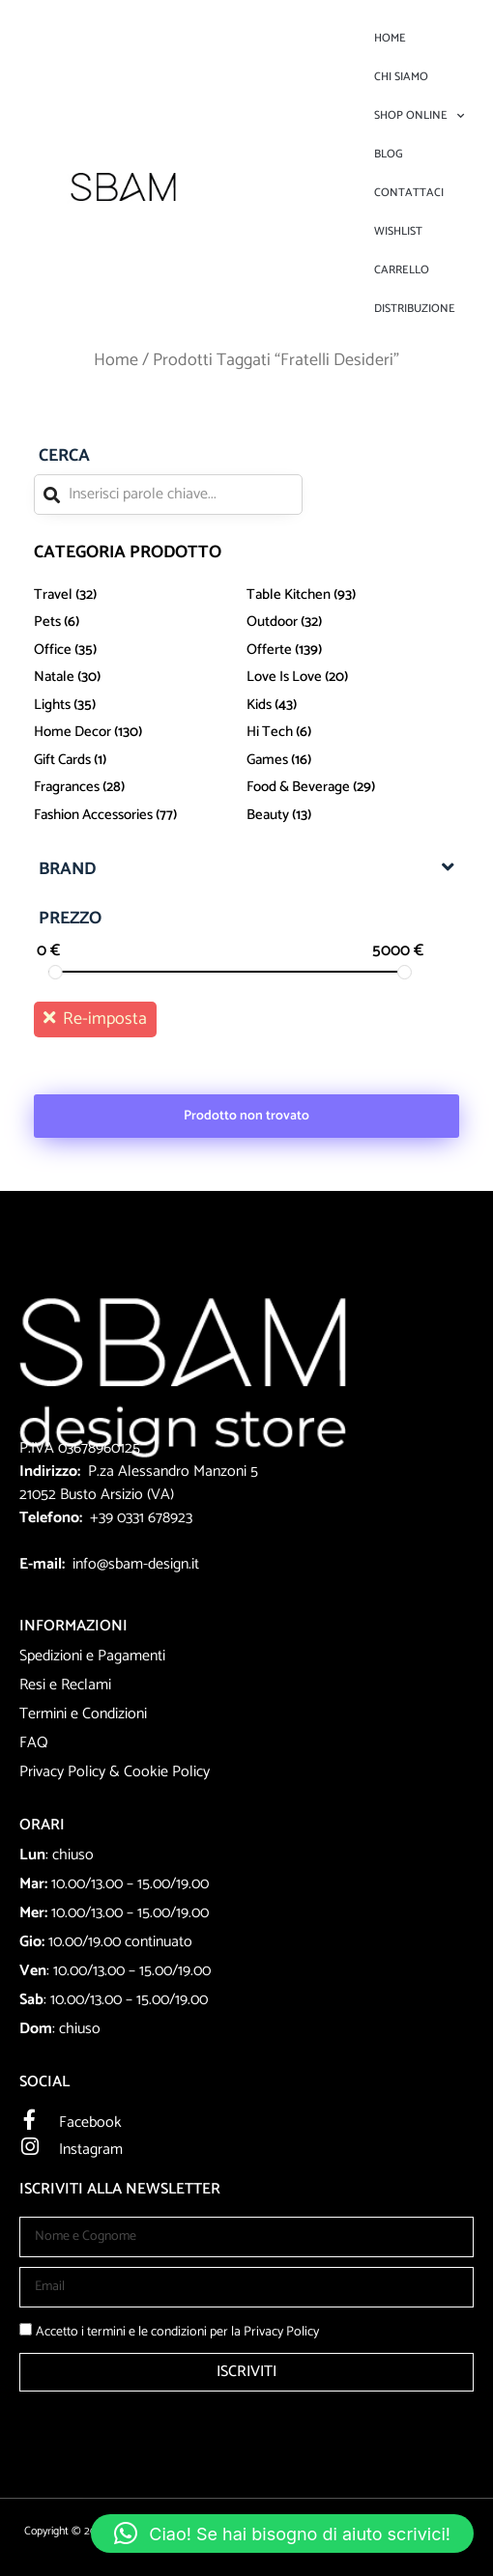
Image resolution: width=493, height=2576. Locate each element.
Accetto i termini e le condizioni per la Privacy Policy (177, 2332)
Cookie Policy (167, 1772)
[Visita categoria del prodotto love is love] (352, 678)
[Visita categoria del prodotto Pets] (140, 623)
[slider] (55, 972)
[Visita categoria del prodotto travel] (140, 594)
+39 (103, 1518)
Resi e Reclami (65, 1685)
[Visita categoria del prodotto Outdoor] (352, 623)
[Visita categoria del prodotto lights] (140, 705)
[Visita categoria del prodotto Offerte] (352, 650)
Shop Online (419, 115)
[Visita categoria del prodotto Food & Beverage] (352, 788)
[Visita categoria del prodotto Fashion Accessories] (140, 815)
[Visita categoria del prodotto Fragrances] (140, 788)
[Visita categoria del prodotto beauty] (352, 815)
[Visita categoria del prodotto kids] (352, 705)
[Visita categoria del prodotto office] (140, 650)
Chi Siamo (401, 77)
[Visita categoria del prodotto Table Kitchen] (352, 594)
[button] (282, 2533)
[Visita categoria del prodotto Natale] (140, 678)
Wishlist (398, 231)
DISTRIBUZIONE (414, 308)
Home (390, 38)
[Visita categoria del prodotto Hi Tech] (352, 733)
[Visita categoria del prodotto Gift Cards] (140, 760)
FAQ (33, 1743)
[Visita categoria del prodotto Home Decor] (140, 733)
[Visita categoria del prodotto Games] (352, 760)
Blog (388, 154)
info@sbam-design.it (135, 1564)
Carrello (401, 270)
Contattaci (409, 193)
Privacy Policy (62, 1772)
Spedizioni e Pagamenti (92, 1656)
